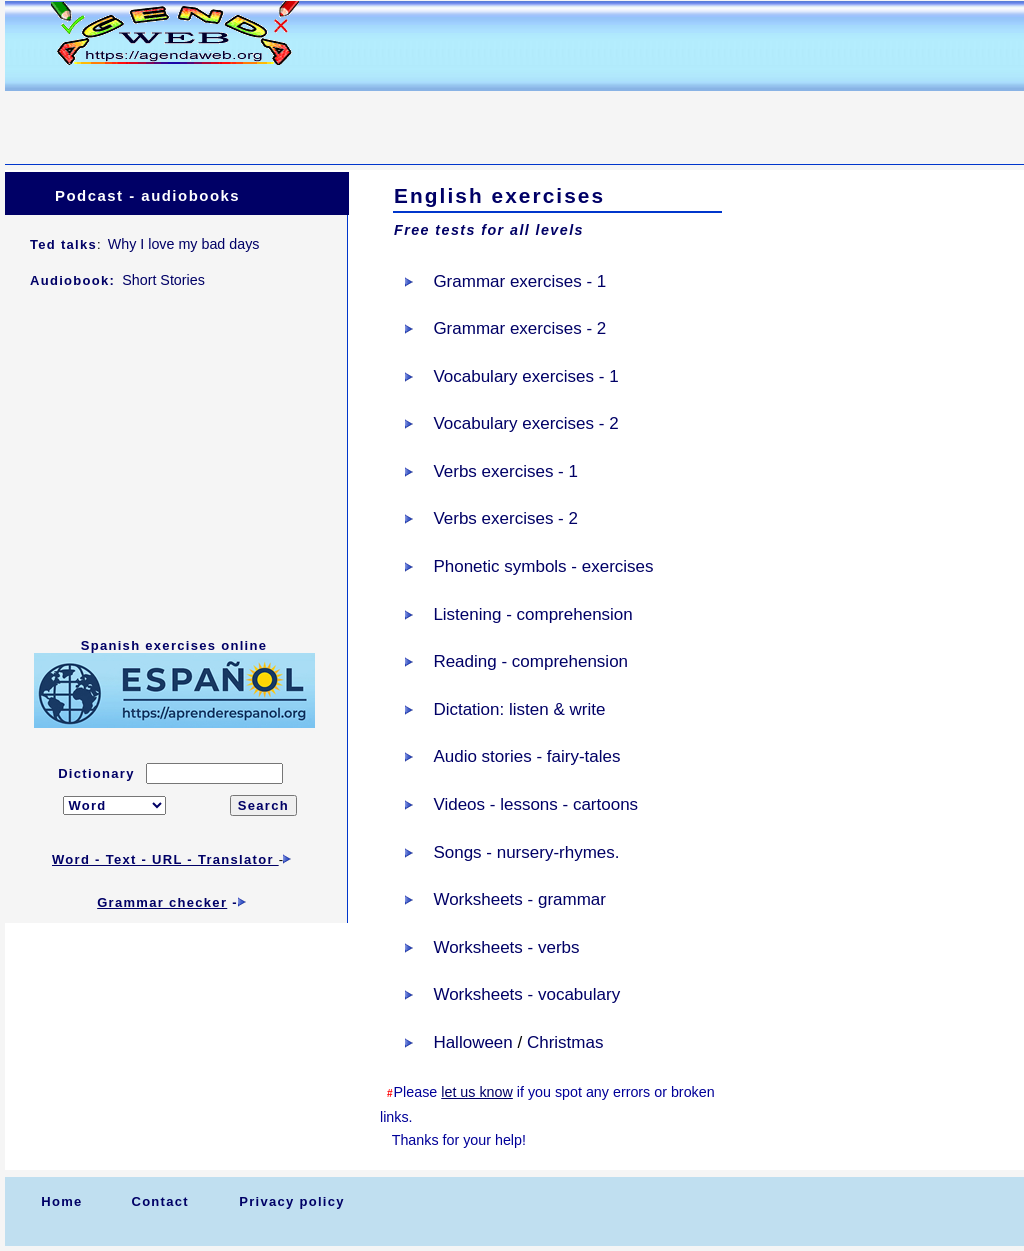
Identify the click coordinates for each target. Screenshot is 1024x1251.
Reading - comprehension (530, 661)
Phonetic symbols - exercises (543, 566)
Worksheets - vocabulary (526, 994)
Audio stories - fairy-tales (526, 756)
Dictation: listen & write (519, 709)
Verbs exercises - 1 (505, 471)
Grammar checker (162, 902)
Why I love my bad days (184, 244)
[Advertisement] (369, 116)
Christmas (565, 1042)
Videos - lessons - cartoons (535, 804)
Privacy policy (292, 1201)
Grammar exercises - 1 (519, 281)
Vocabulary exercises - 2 (525, 423)
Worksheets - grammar (519, 899)
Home (61, 1201)
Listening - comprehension (532, 614)
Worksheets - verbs (506, 947)
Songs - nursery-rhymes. (526, 852)
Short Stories (163, 280)
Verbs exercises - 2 (505, 518)
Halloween (472, 1042)
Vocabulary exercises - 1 (525, 376)
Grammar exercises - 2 (519, 328)
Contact (160, 1201)
